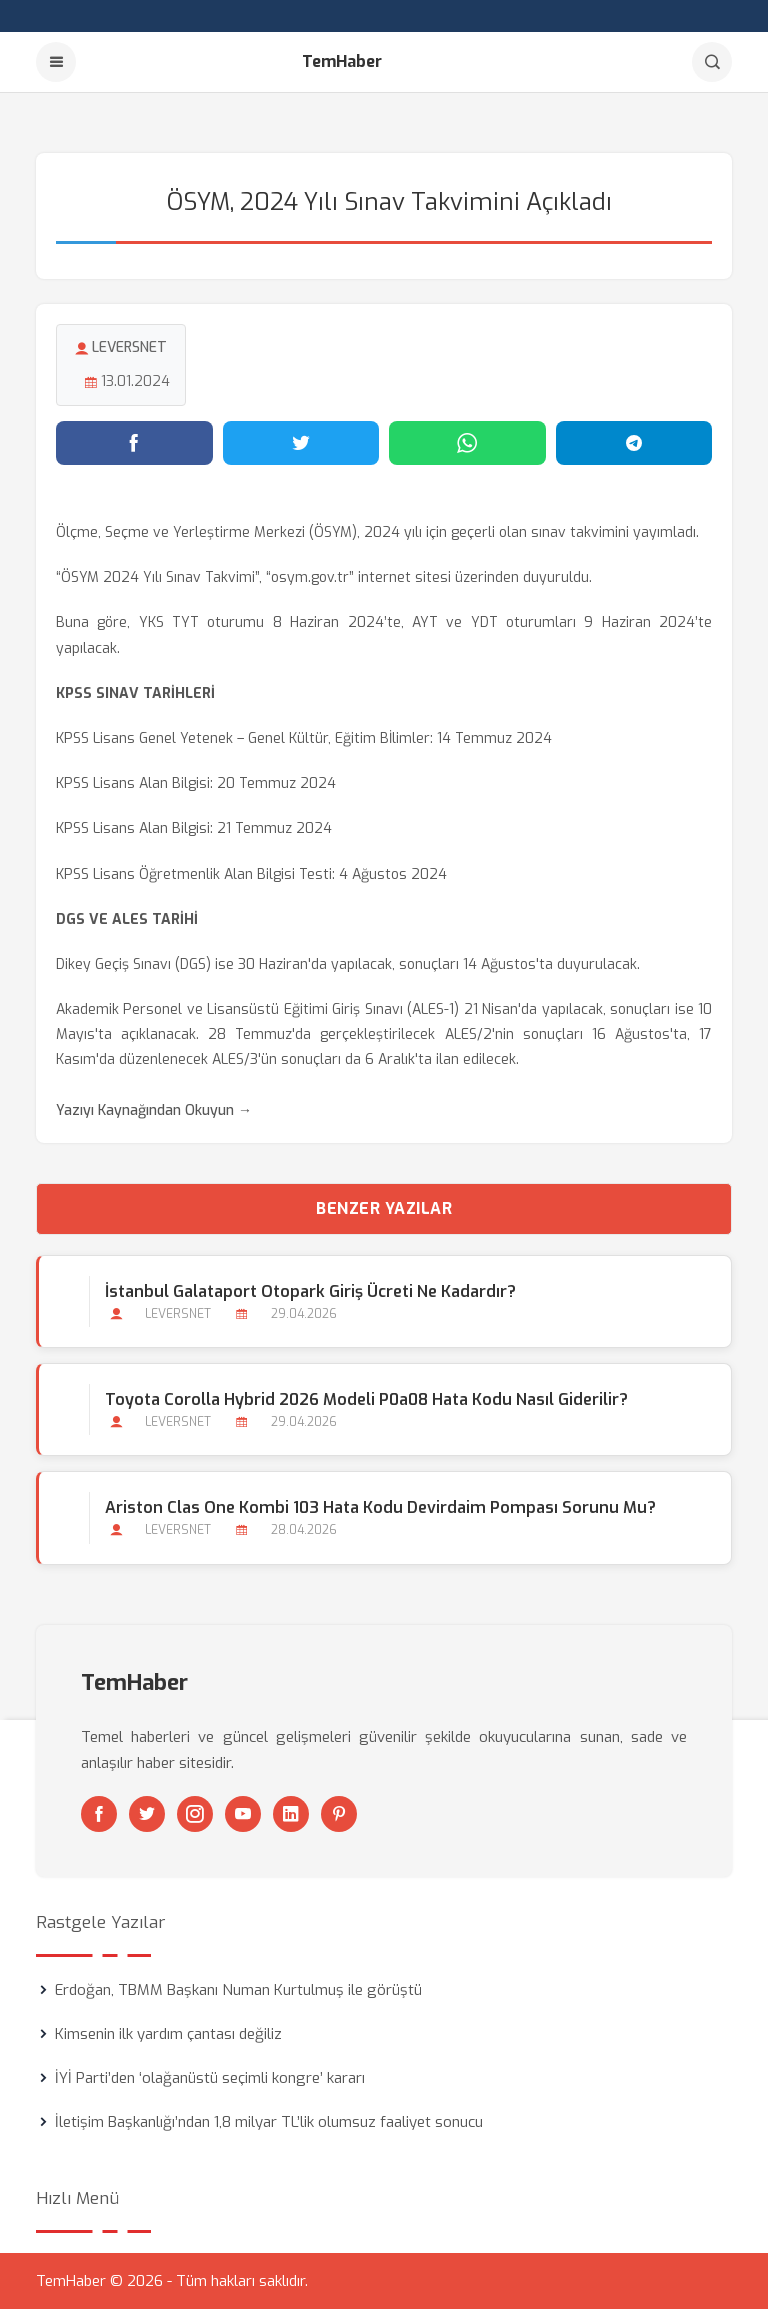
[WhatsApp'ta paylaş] (467, 443)
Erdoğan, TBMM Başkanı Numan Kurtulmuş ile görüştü (238, 1990)
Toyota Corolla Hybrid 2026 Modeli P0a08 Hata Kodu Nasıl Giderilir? (366, 1399)
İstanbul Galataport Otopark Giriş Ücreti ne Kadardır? (310, 1291)
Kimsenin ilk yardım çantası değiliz (168, 2034)
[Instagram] (195, 1814)
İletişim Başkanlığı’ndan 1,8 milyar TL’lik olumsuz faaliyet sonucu (269, 2122)
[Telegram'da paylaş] (634, 443)
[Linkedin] (291, 1814)
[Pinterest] (339, 1814)
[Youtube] (243, 1814)
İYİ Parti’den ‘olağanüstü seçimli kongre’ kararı (210, 2078)
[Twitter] (147, 1814)
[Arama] (712, 62)
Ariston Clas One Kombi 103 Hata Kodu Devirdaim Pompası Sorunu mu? (380, 1507)
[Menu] (56, 62)
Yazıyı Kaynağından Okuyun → (154, 1110)
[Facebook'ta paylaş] (134, 443)
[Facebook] (99, 1814)
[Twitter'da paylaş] (301, 443)
